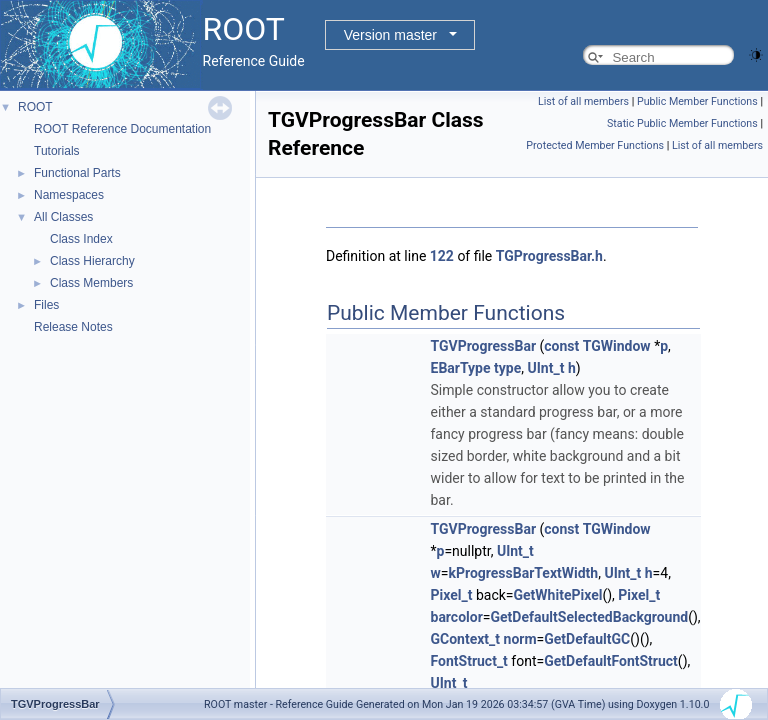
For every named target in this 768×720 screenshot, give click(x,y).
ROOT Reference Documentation (122, 129)
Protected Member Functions (595, 145)
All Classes (63, 217)
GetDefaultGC (587, 639)
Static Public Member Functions (682, 123)
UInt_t (546, 368)
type (507, 368)
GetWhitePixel (558, 595)
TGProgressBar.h (549, 256)
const (561, 346)
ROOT (35, 107)
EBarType (461, 368)
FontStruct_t (469, 661)
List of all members (583, 101)
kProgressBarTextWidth (523, 573)
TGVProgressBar (484, 346)
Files (46, 305)
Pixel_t (452, 595)
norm (520, 639)
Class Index (81, 239)
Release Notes (73, 327)
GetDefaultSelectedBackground (589, 617)
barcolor (457, 617)
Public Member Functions (697, 101)
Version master (390, 35)
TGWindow (617, 346)
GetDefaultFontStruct (611, 661)
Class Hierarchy (92, 261)
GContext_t (466, 639)
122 (442, 256)
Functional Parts (77, 173)
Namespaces (69, 195)
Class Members (91, 283)
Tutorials (57, 151)
